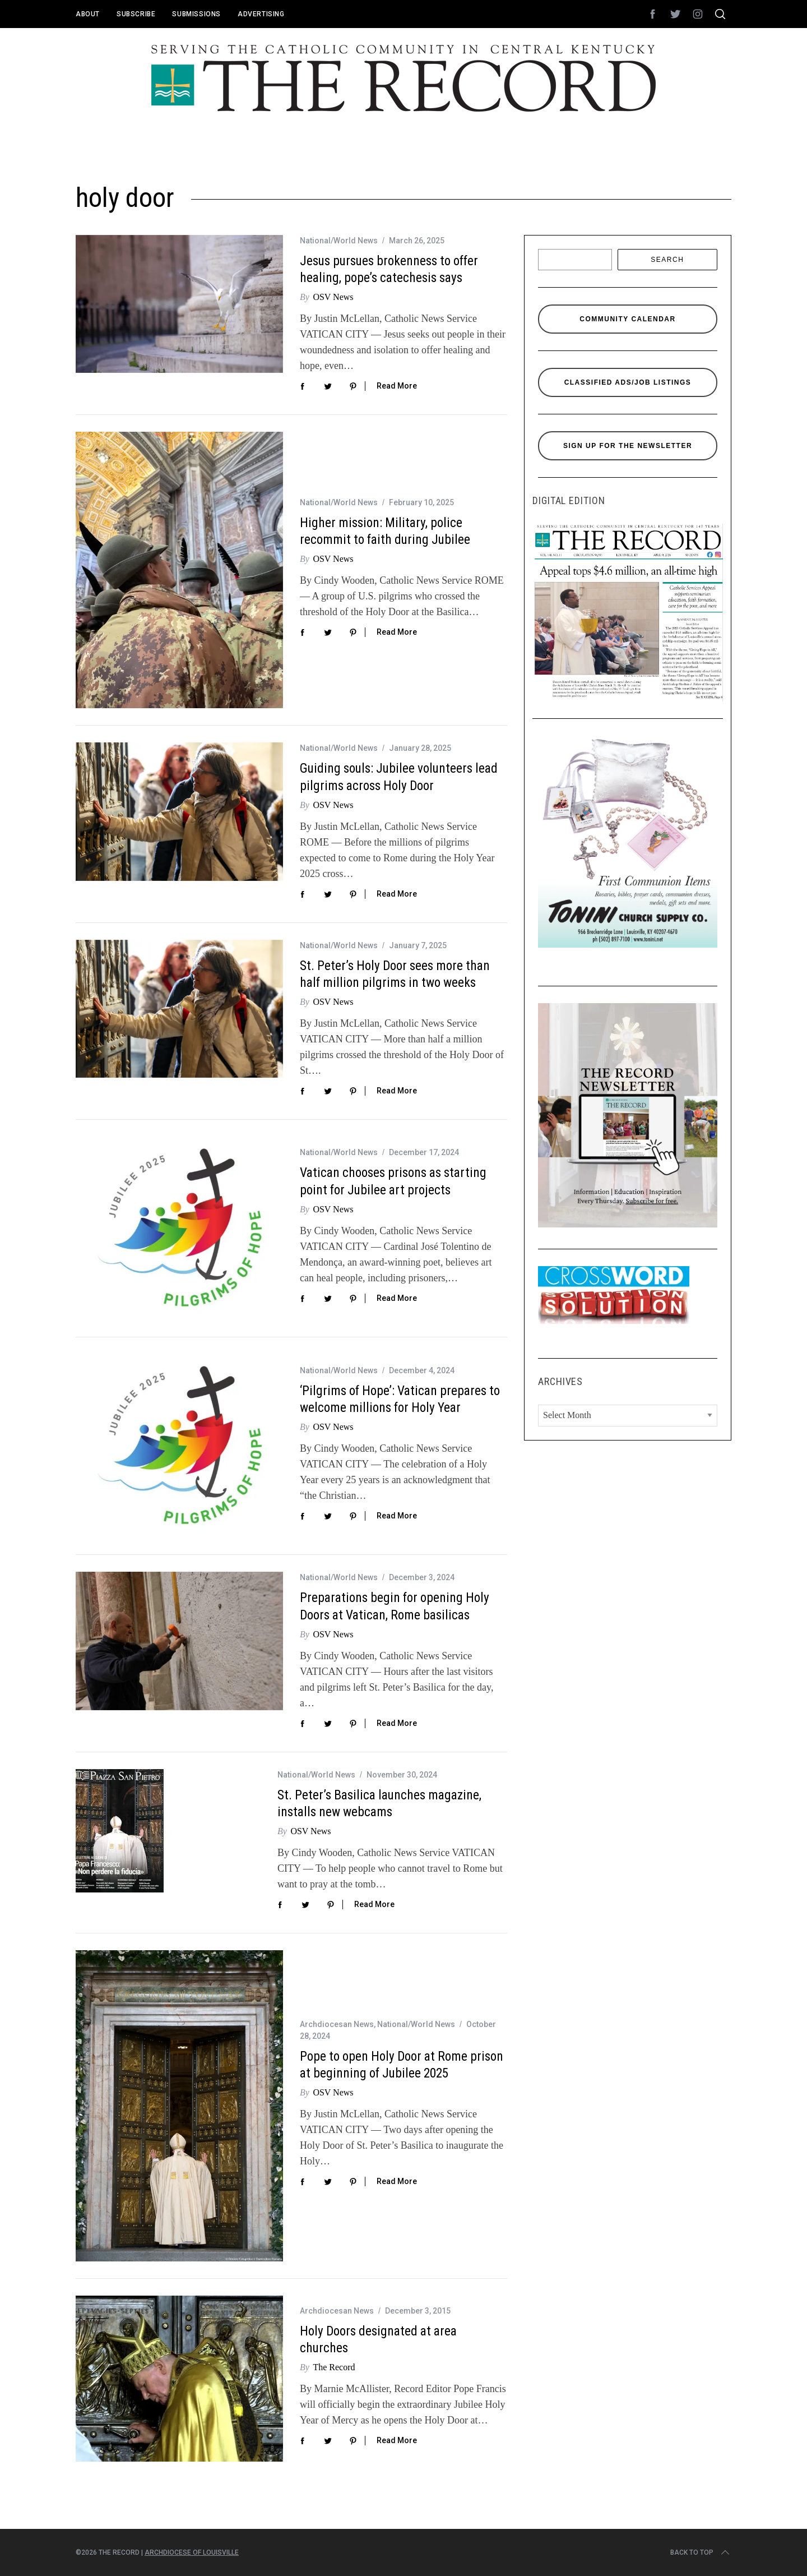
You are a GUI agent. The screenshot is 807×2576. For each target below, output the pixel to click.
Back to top (700, 2552)
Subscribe (136, 14)
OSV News (333, 297)
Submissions (196, 14)
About (88, 14)
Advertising (261, 14)
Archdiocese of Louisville (192, 2552)
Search (667, 260)
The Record (334, 2367)
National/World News (339, 240)
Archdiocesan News (337, 2024)
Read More (397, 385)
